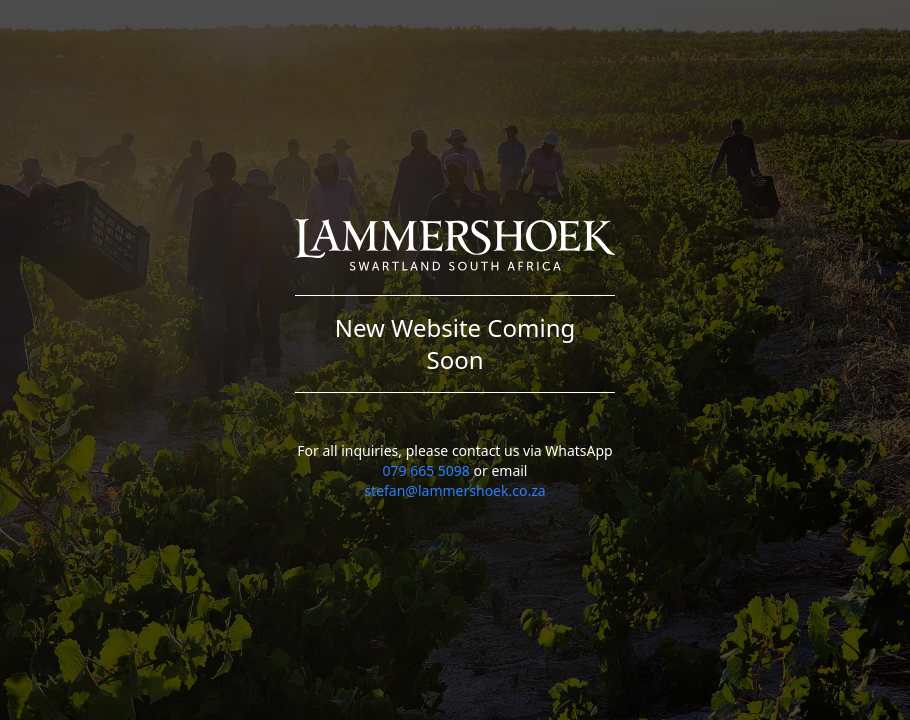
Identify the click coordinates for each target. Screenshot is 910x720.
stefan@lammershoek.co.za (454, 490)
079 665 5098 (426, 470)
